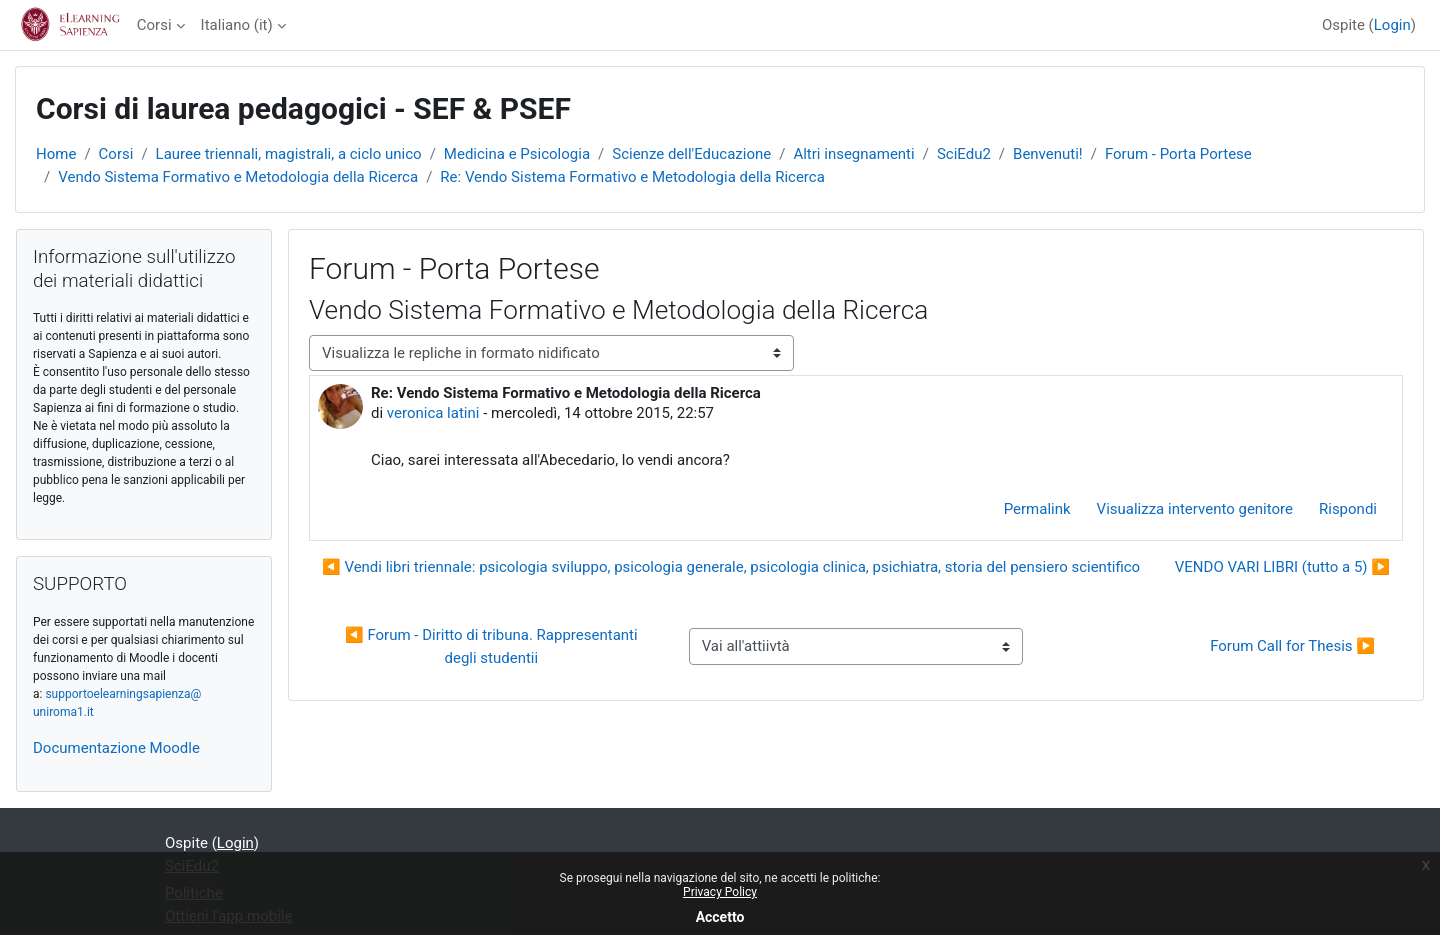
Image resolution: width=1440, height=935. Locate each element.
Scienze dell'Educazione (691, 154)
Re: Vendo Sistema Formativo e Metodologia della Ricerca (632, 177)
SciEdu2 (964, 154)
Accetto (720, 917)
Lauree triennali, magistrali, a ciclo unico (289, 154)
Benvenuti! (1048, 154)
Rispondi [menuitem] (1348, 509)
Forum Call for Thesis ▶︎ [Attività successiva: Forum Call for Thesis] (1292, 646)
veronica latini (433, 413)
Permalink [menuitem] (1037, 509)
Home (56, 154)
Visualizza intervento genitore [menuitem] (1195, 509)
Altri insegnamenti (853, 154)
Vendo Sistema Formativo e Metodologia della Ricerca (238, 177)
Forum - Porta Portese (1178, 154)
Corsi (154, 25)
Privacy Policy (720, 892)
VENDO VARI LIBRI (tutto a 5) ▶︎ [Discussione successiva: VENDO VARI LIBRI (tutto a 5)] (1282, 567)
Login (1392, 25)
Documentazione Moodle (116, 748)
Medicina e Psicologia (517, 154)
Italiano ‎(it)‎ (237, 25)
